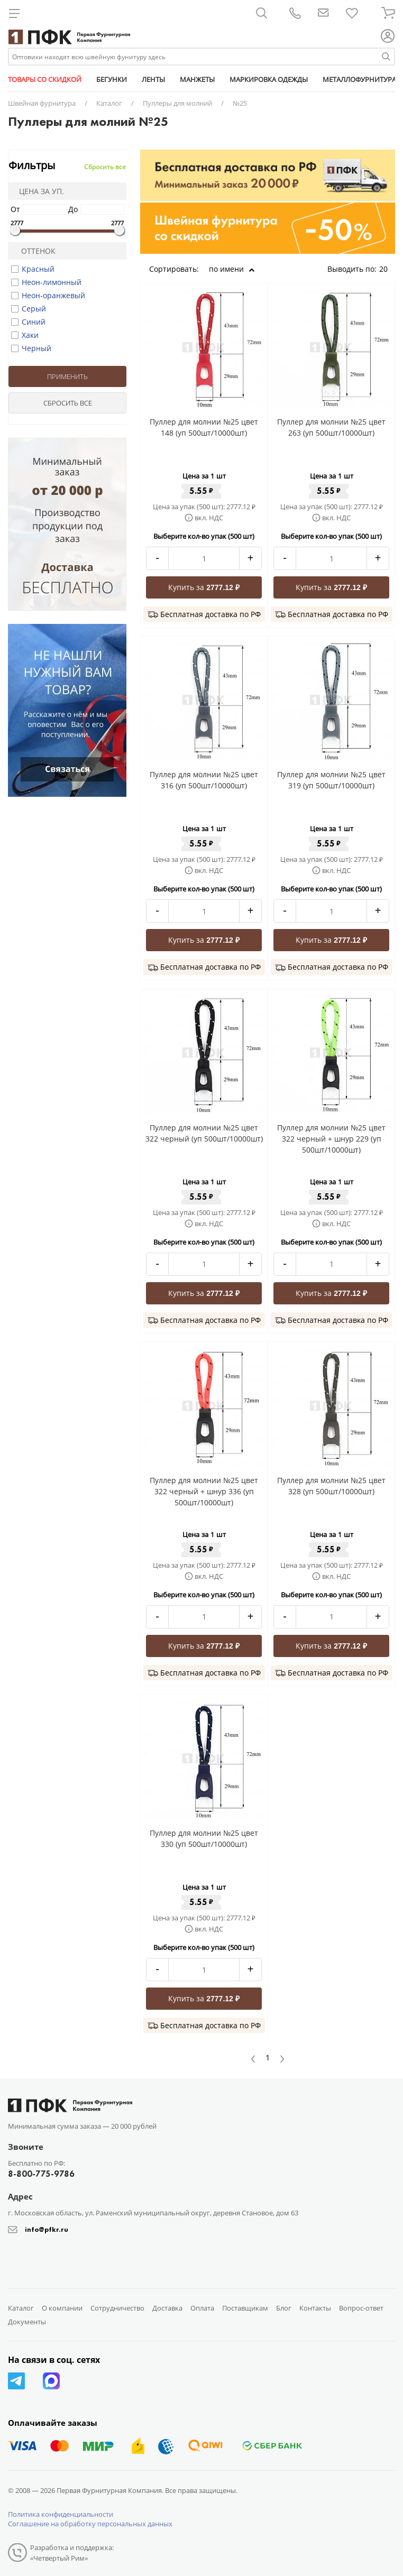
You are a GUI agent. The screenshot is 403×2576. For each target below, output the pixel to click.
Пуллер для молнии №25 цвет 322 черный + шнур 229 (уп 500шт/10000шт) (331, 1139)
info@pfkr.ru (46, 2229)
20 (387, 269)
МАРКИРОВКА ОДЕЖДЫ (269, 79)
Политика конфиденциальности (60, 2514)
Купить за (204, 587)
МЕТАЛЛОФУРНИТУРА (359, 79)
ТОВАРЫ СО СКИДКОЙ (44, 79)
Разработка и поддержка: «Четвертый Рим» (72, 2553)
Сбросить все (105, 166)
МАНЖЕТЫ (197, 79)
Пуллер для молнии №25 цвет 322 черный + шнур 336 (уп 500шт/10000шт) (204, 1491)
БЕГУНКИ (111, 79)
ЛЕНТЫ (153, 79)
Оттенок (34, 251)
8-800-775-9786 (41, 2173)
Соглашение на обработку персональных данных (90, 2523)
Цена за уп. (38, 191)
